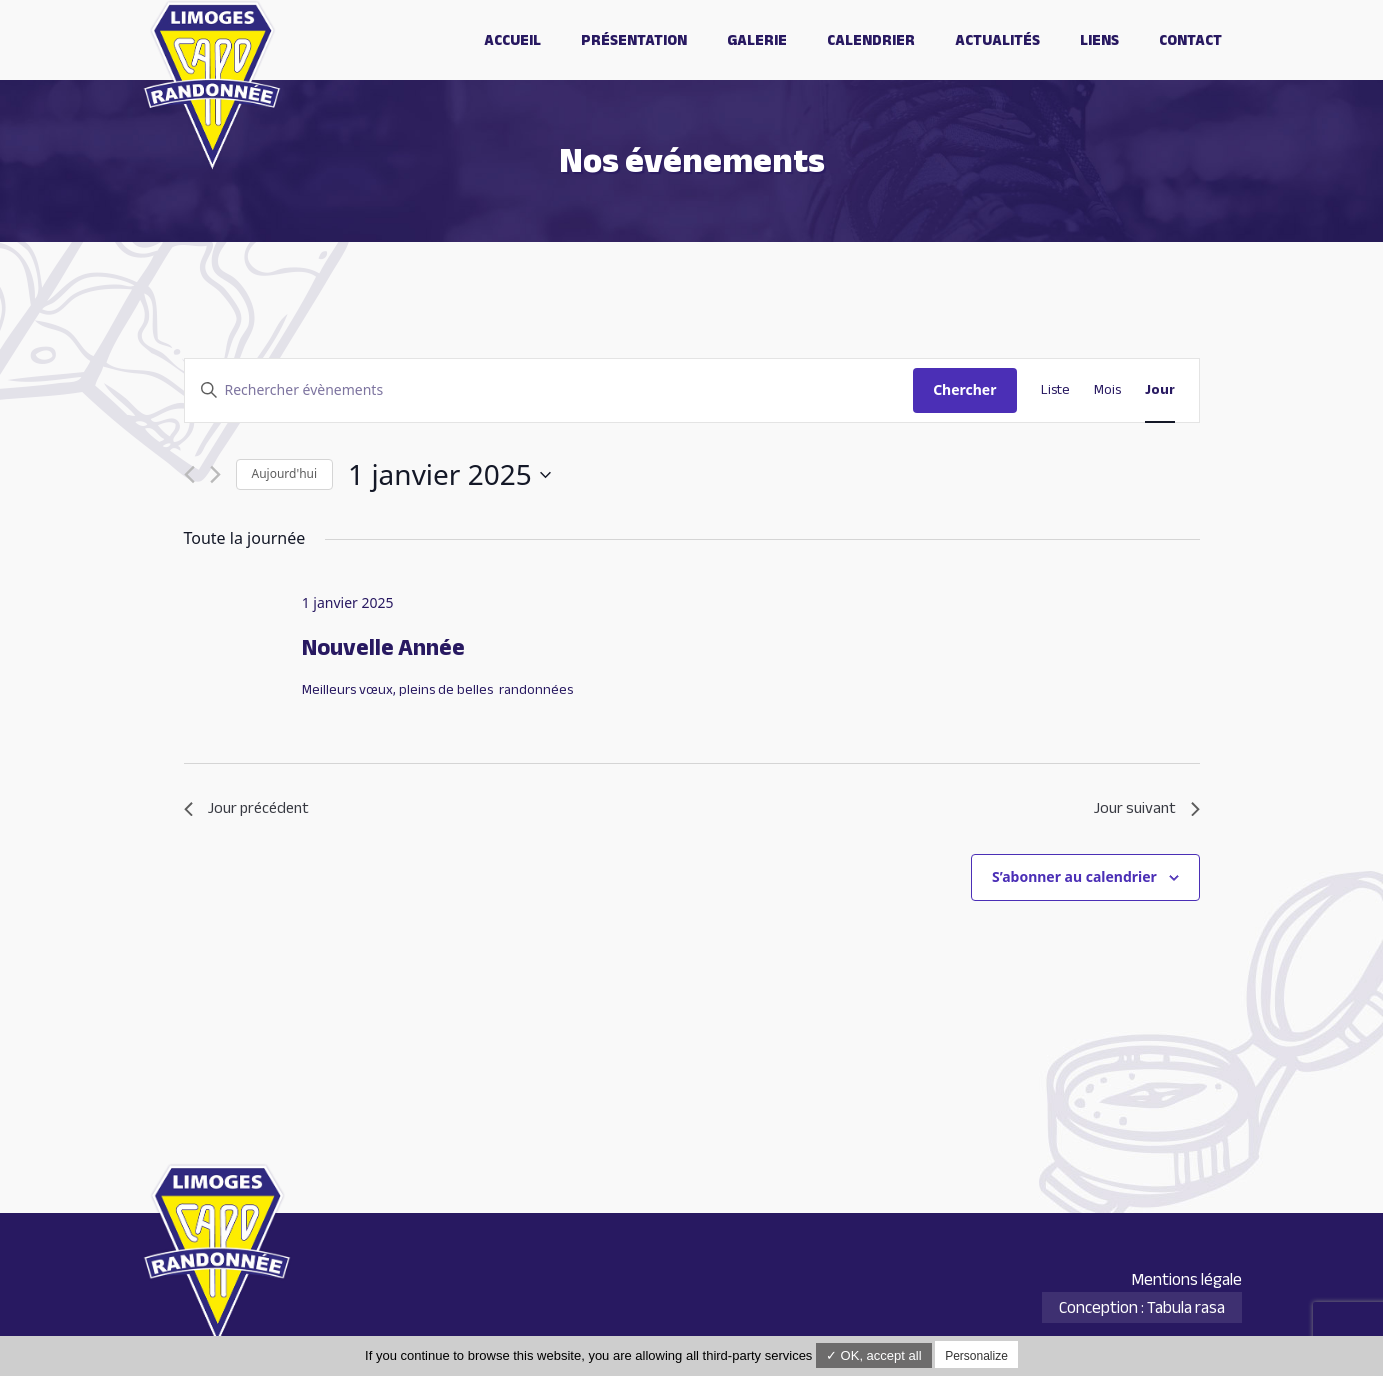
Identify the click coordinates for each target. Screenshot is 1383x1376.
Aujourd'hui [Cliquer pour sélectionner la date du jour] (285, 473)
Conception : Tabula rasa (1142, 1307)
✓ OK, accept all (874, 1355)
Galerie (757, 40)
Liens (1099, 40)
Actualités (997, 40)
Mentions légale (1186, 1279)
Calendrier (871, 40)
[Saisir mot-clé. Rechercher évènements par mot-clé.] (549, 390)
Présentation (634, 40)
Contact (1190, 40)
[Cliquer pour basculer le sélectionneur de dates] (449, 475)
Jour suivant (1147, 809)
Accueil (512, 40)
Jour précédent (246, 809)
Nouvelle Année (383, 647)
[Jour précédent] (189, 474)
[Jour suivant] (215, 474)
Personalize (976, 1356)
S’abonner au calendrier (1074, 876)
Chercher (964, 389)
